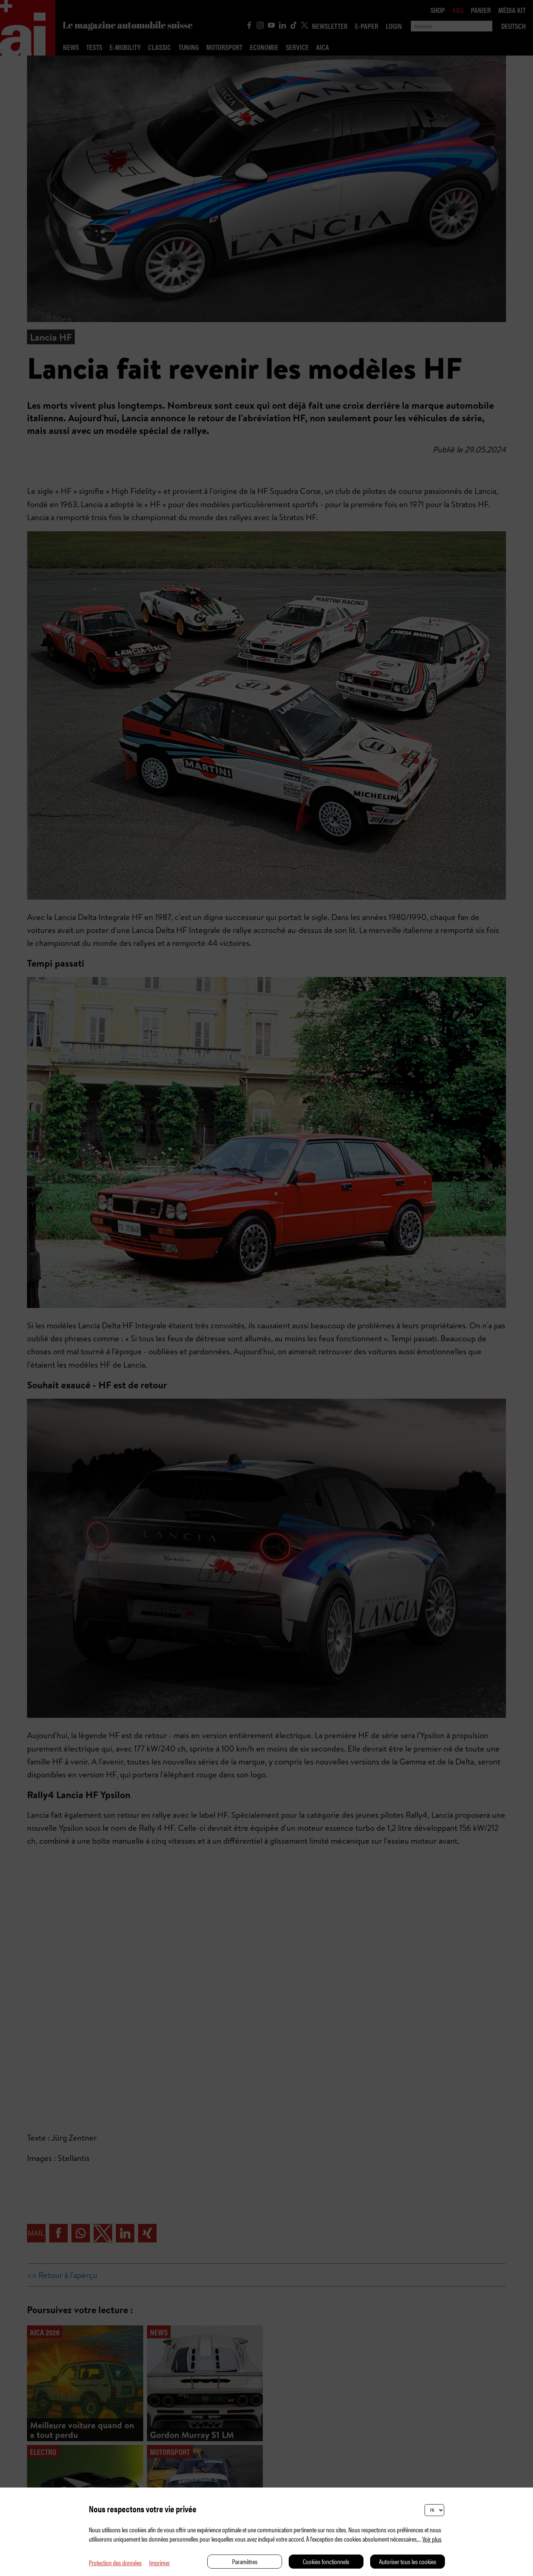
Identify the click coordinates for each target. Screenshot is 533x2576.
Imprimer (159, 2562)
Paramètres (245, 2561)
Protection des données (115, 2562)
